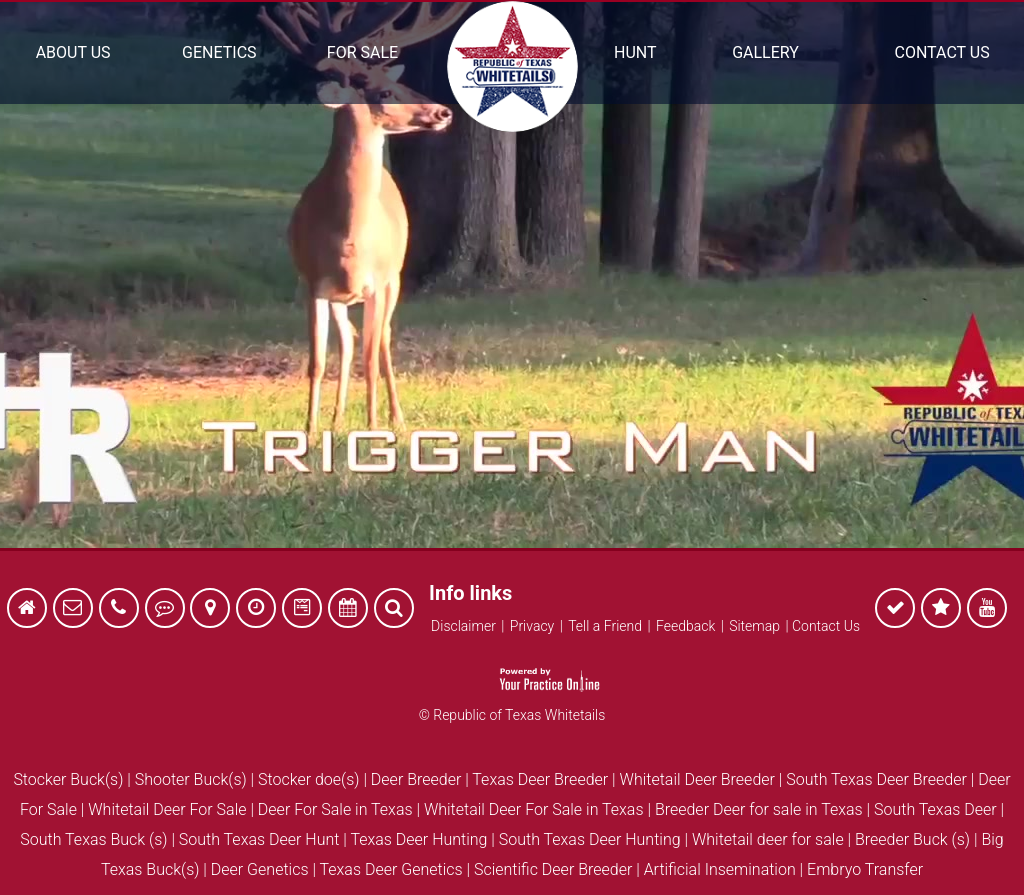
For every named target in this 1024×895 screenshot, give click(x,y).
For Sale (362, 52)
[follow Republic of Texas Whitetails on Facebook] (895, 610)
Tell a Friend (605, 626)
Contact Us (942, 52)
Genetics (219, 52)
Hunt (635, 52)
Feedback (685, 626)
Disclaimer (463, 626)
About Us (73, 52)
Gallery (765, 52)
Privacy (532, 626)
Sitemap (754, 626)
